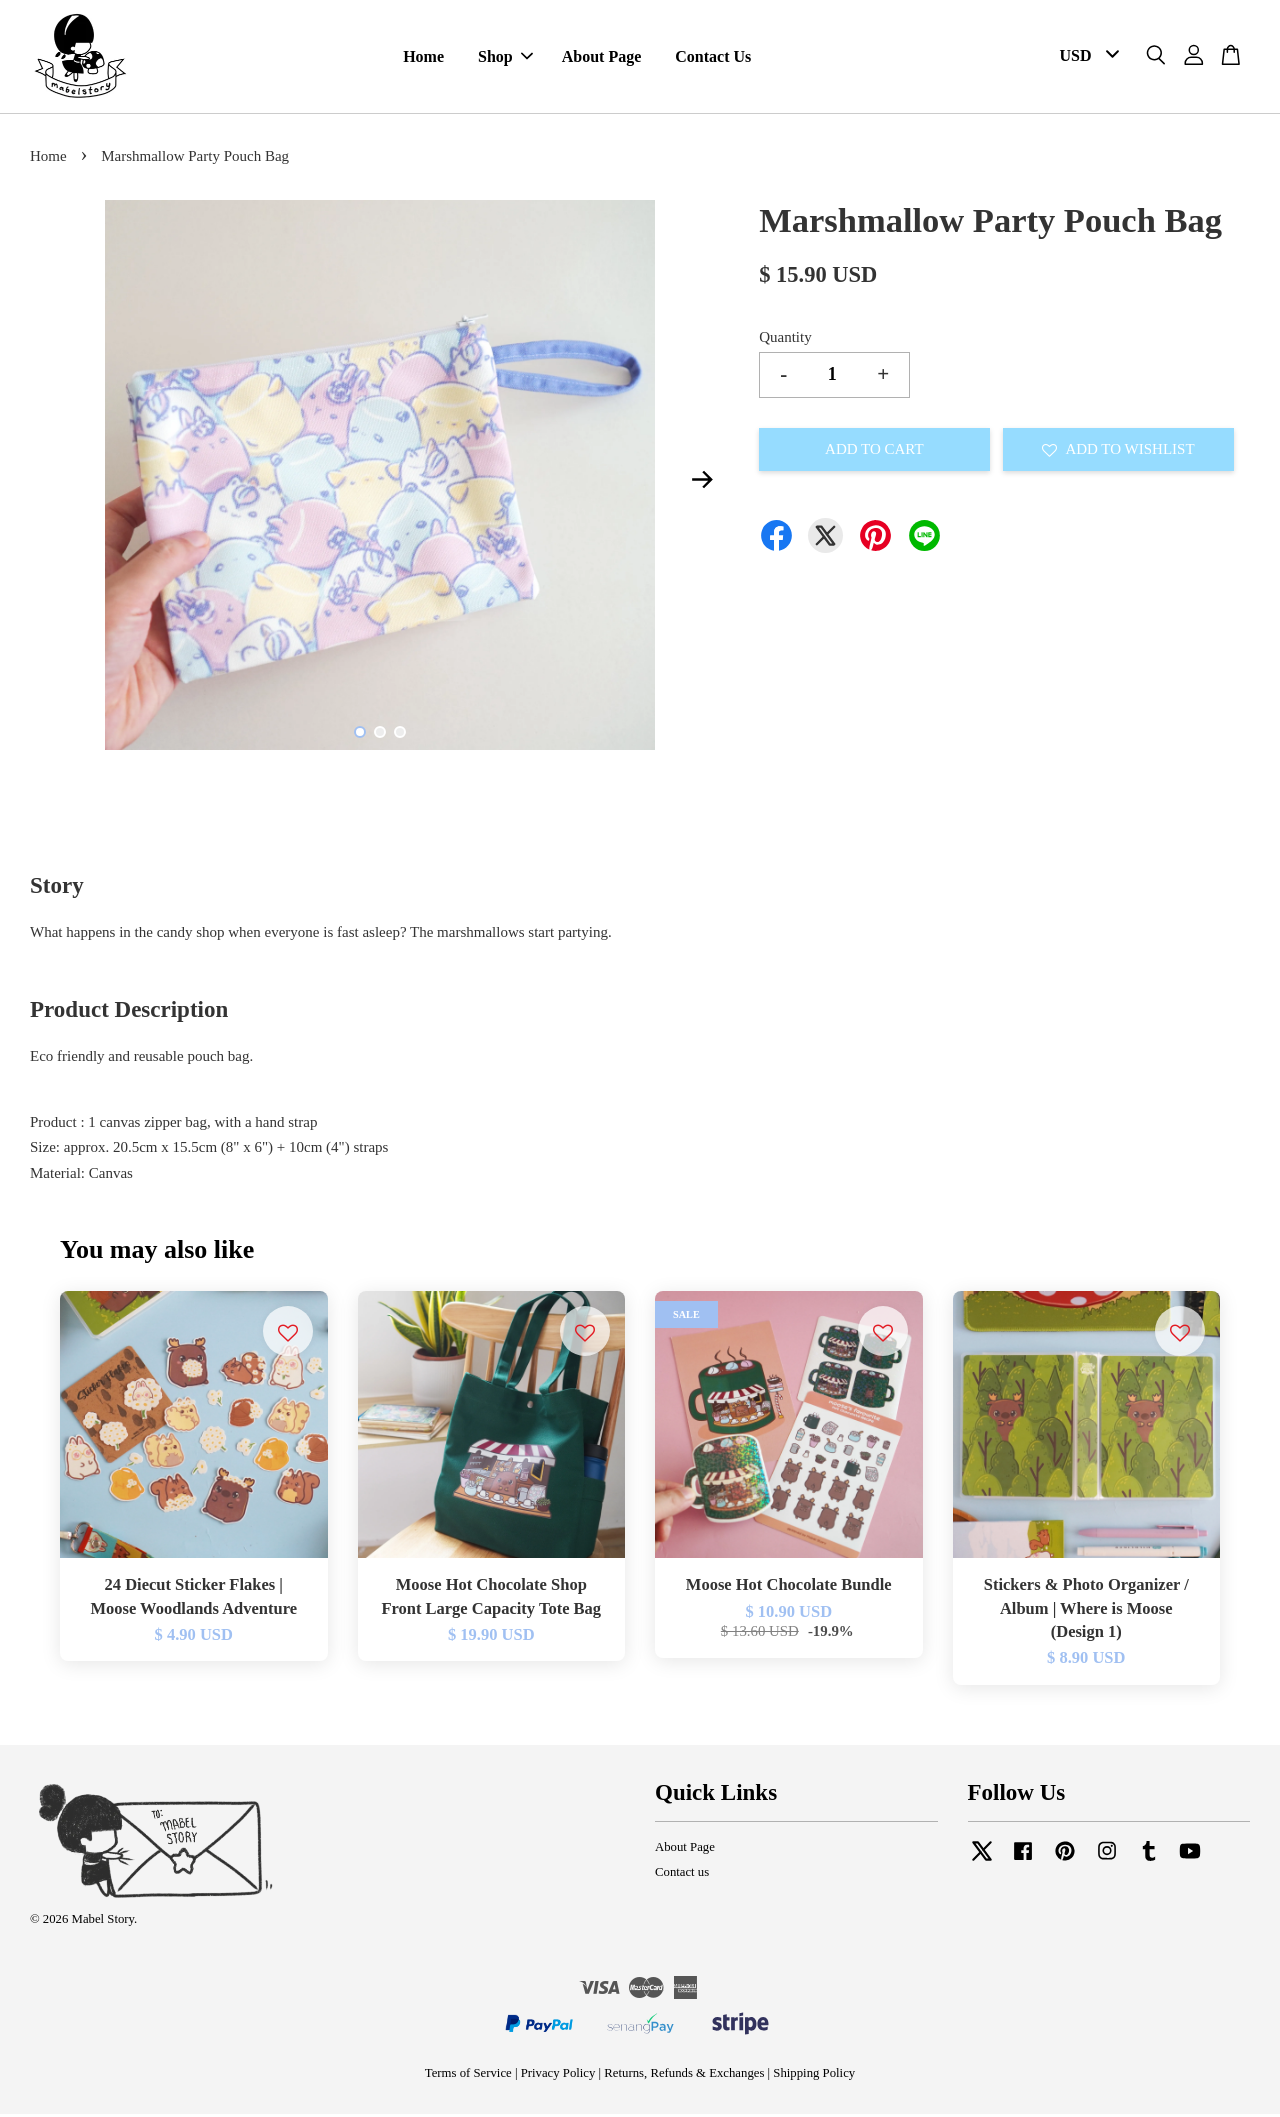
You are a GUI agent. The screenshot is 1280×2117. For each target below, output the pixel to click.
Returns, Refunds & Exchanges (684, 2076)
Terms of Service (468, 2076)
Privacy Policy (558, 2076)
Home (423, 58)
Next (702, 482)
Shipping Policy (814, 2076)
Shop (505, 58)
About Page (602, 58)
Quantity (785, 340)
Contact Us (713, 58)
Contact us (682, 1875)
